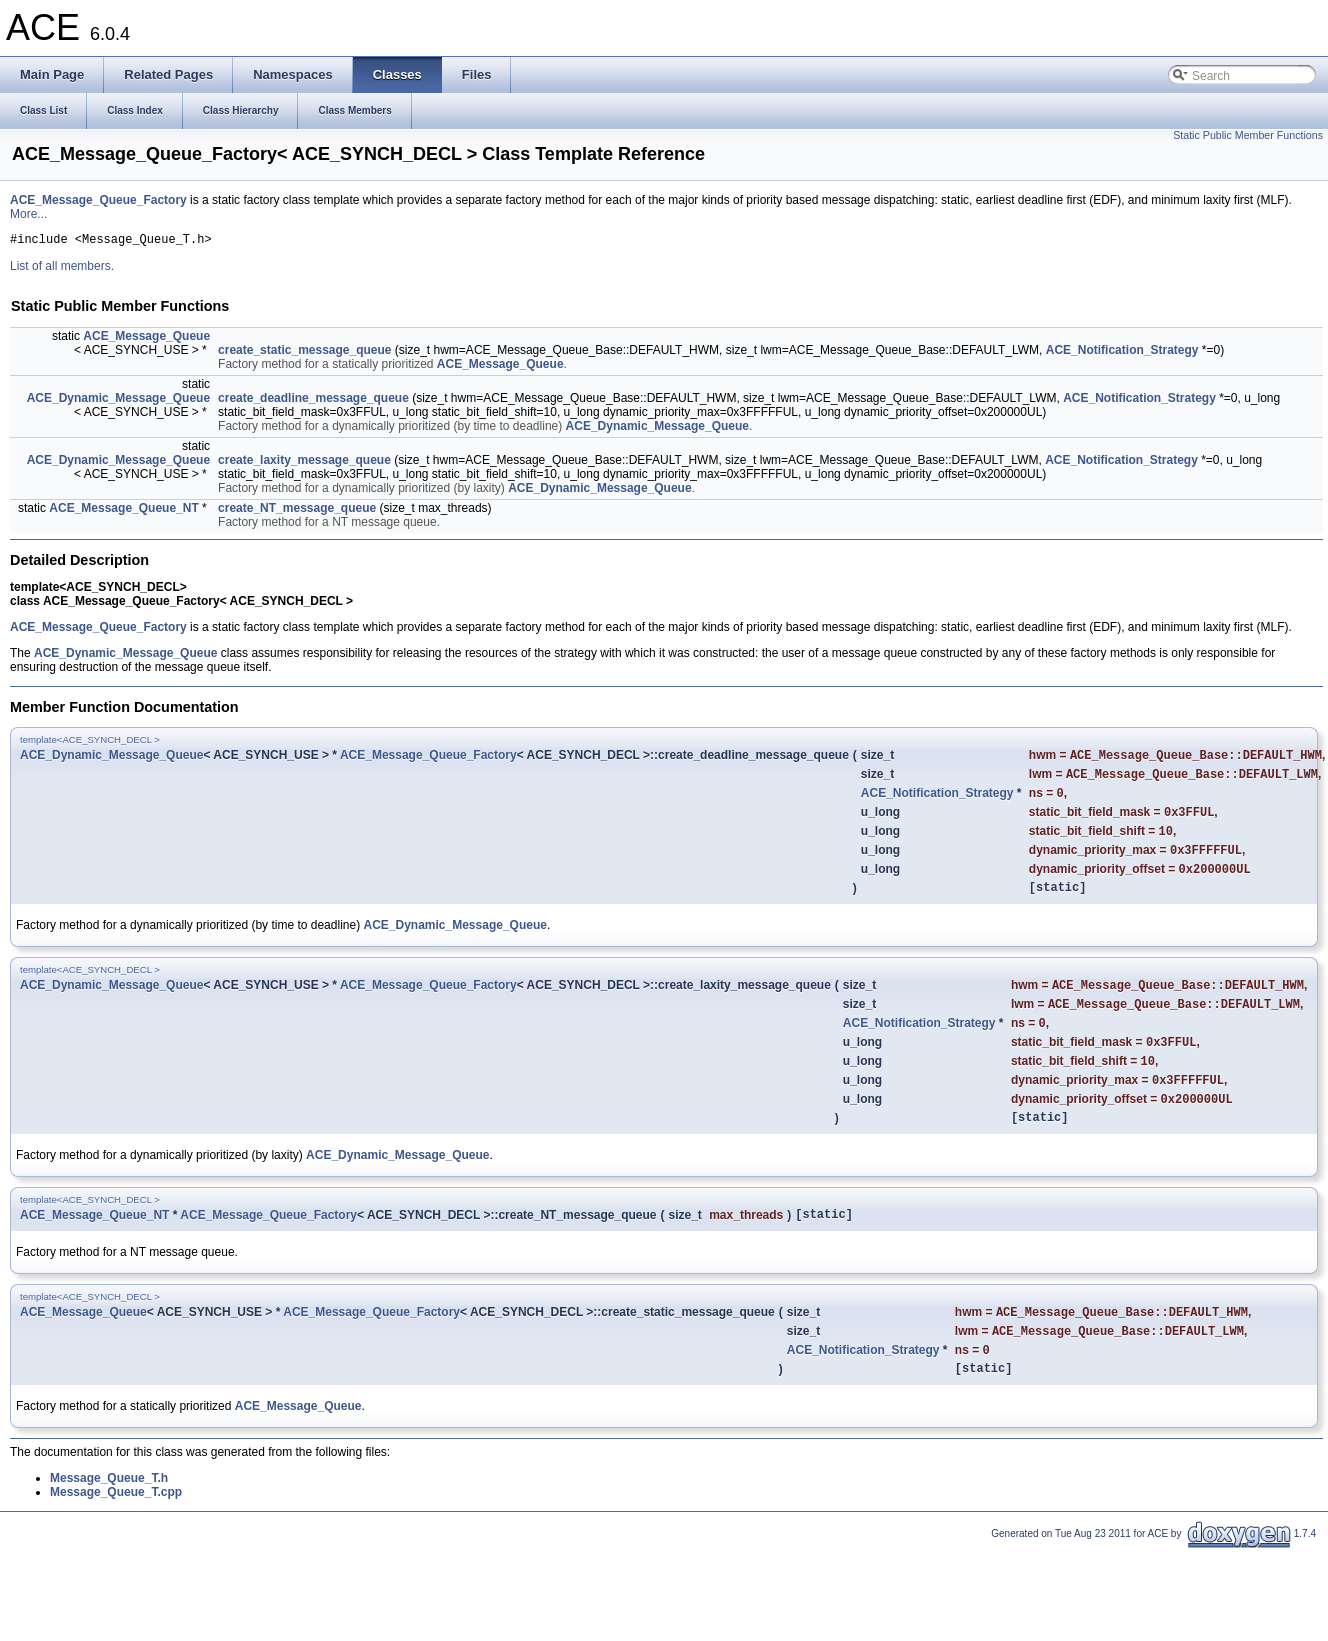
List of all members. (62, 269)
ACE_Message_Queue (146, 339)
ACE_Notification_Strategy (1122, 353)
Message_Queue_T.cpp (116, 1541)
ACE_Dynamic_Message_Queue (118, 401)
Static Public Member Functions (1248, 135)
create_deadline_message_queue (313, 401)
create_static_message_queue (304, 353)
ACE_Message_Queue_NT (123, 511)
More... (28, 214)
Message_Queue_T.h (109, 1527)
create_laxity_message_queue (304, 463)
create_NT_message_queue (297, 511)
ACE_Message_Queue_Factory (98, 200)
